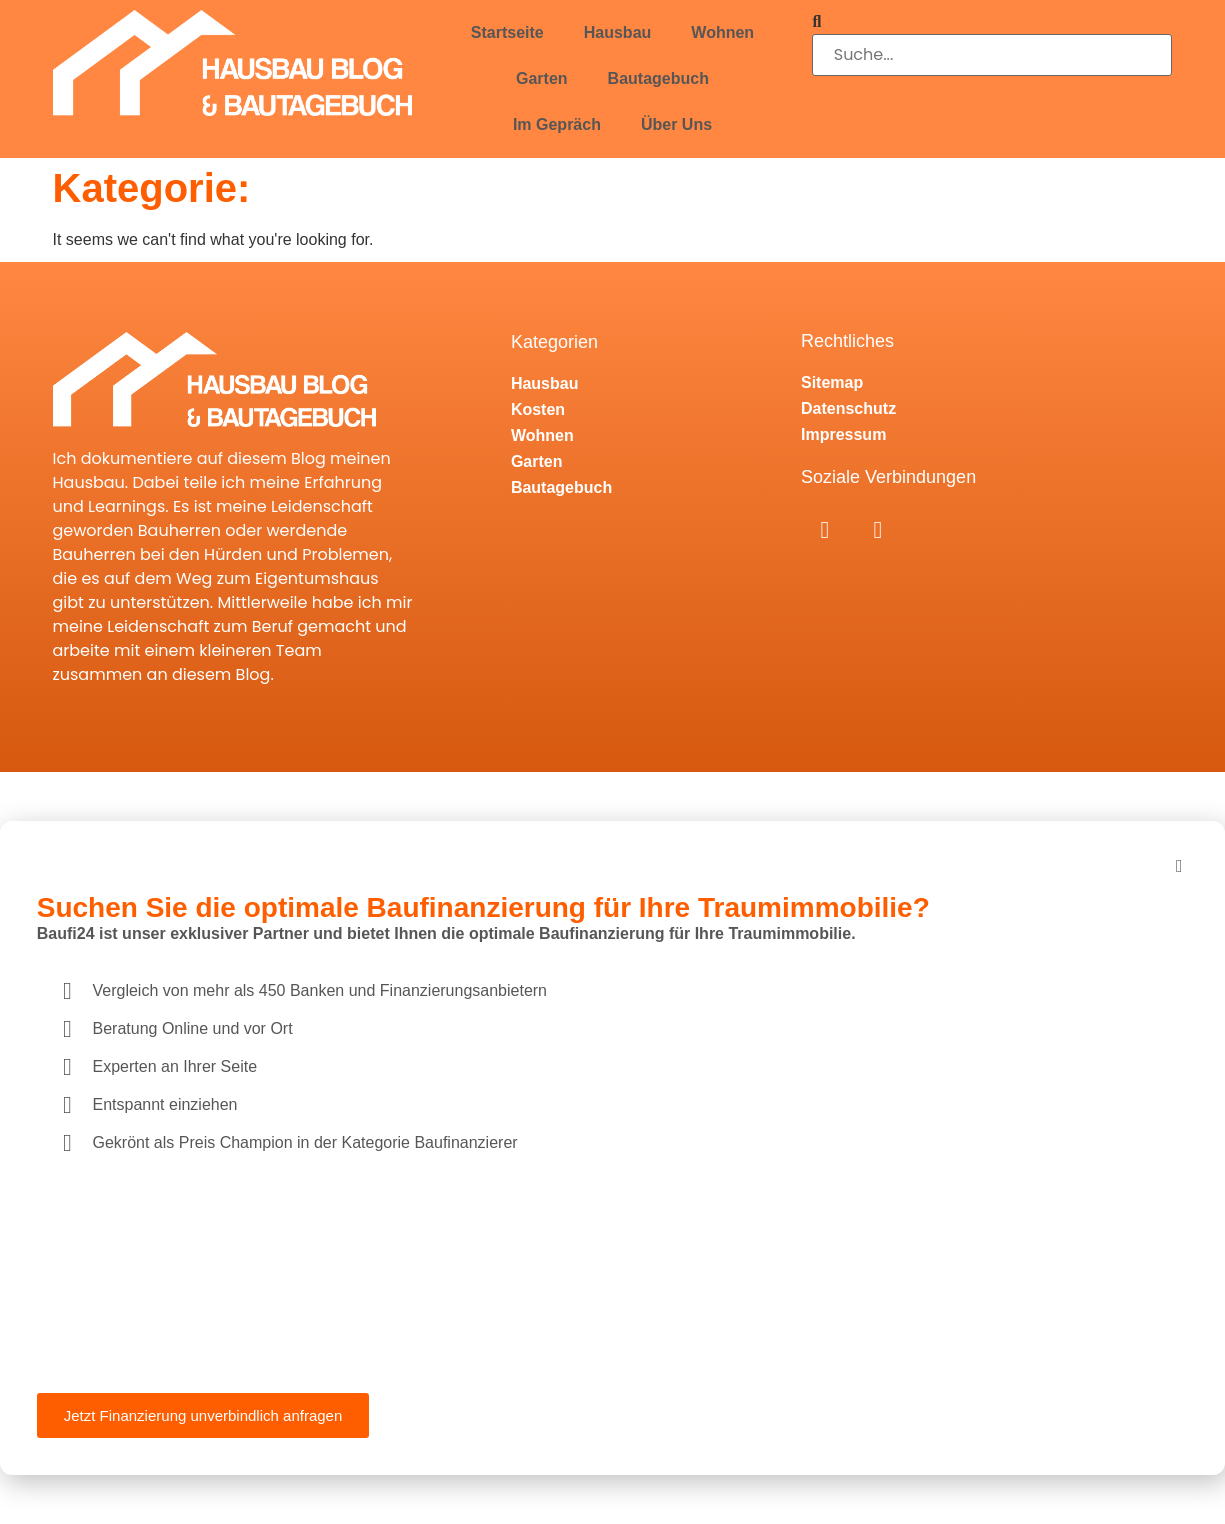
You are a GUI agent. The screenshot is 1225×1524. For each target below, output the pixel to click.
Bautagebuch (658, 78)
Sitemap (832, 382)
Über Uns (676, 124)
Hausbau (618, 32)
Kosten (538, 409)
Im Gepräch (557, 124)
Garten (542, 78)
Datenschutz (848, 408)
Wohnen (722, 32)
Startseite (507, 32)
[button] (992, 22)
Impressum (843, 434)
